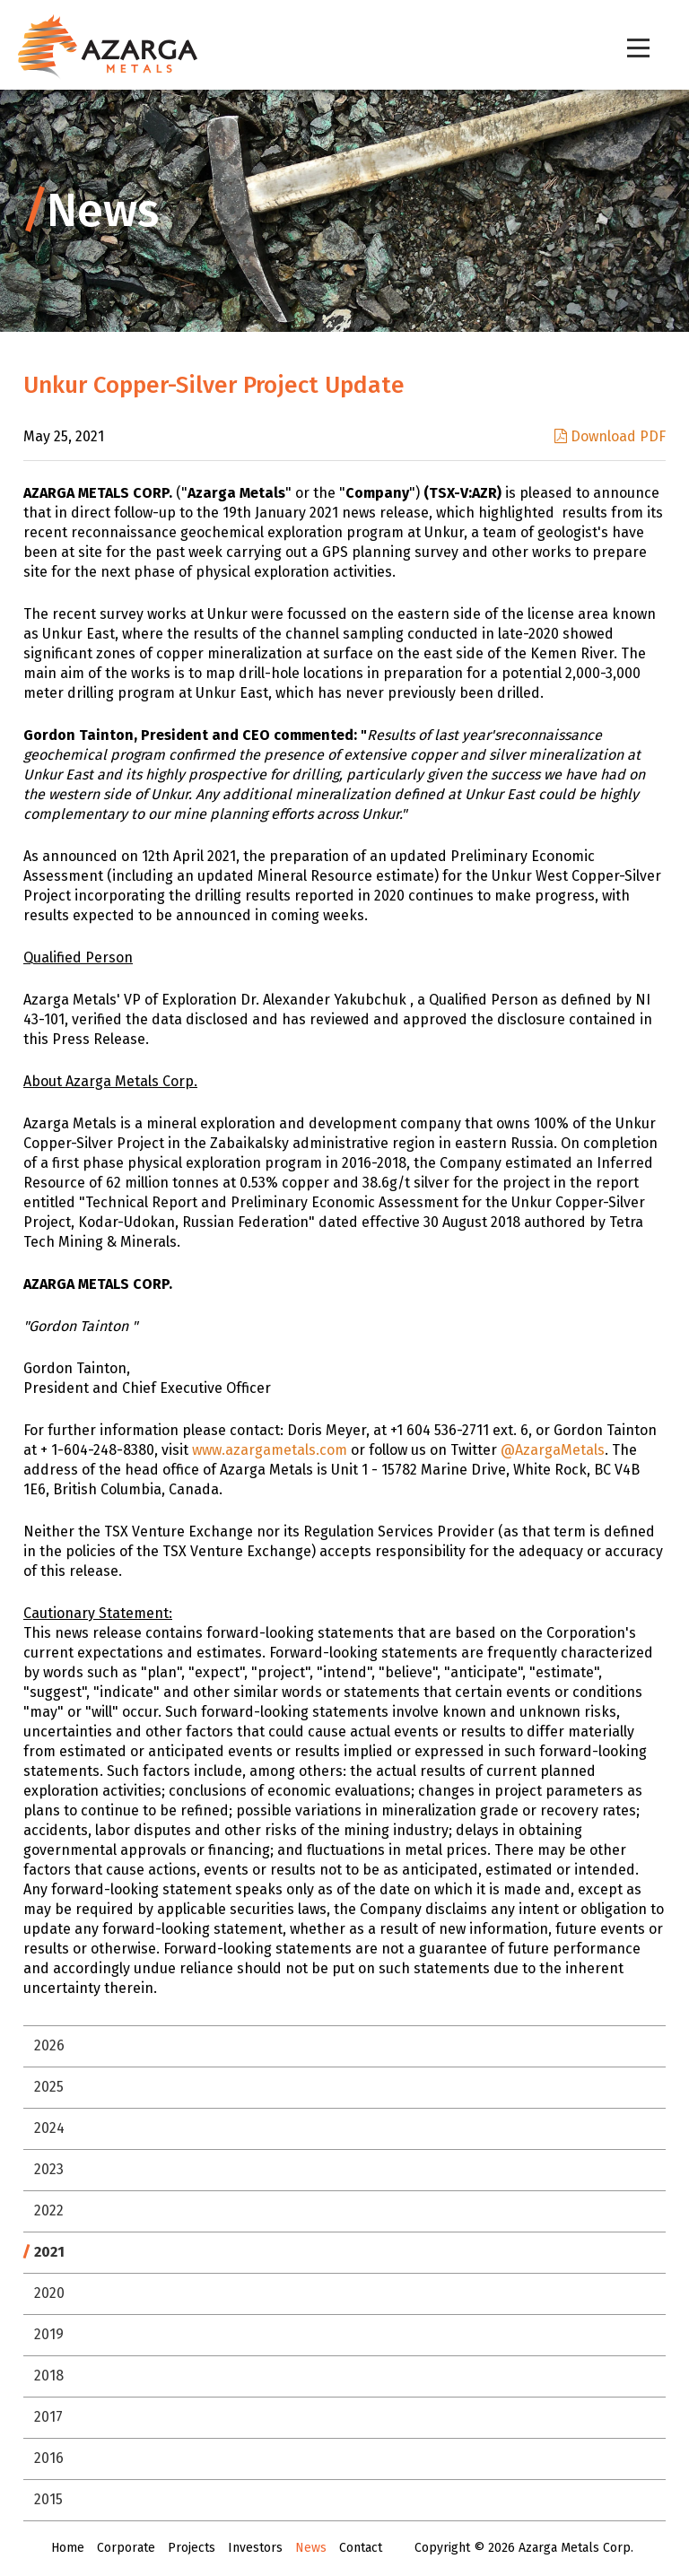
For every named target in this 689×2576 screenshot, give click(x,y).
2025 (49, 2086)
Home (67, 2547)
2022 (49, 2210)
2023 (49, 2169)
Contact (360, 2547)
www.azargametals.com (269, 1449)
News (311, 2547)
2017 (48, 2416)
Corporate (126, 2547)
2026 (49, 2045)
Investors (255, 2547)
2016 (49, 2458)
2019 (49, 2334)
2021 (49, 2251)
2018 (49, 2375)
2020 (49, 2293)
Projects (191, 2547)
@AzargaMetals (553, 1449)
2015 (48, 2499)
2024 (49, 2128)
